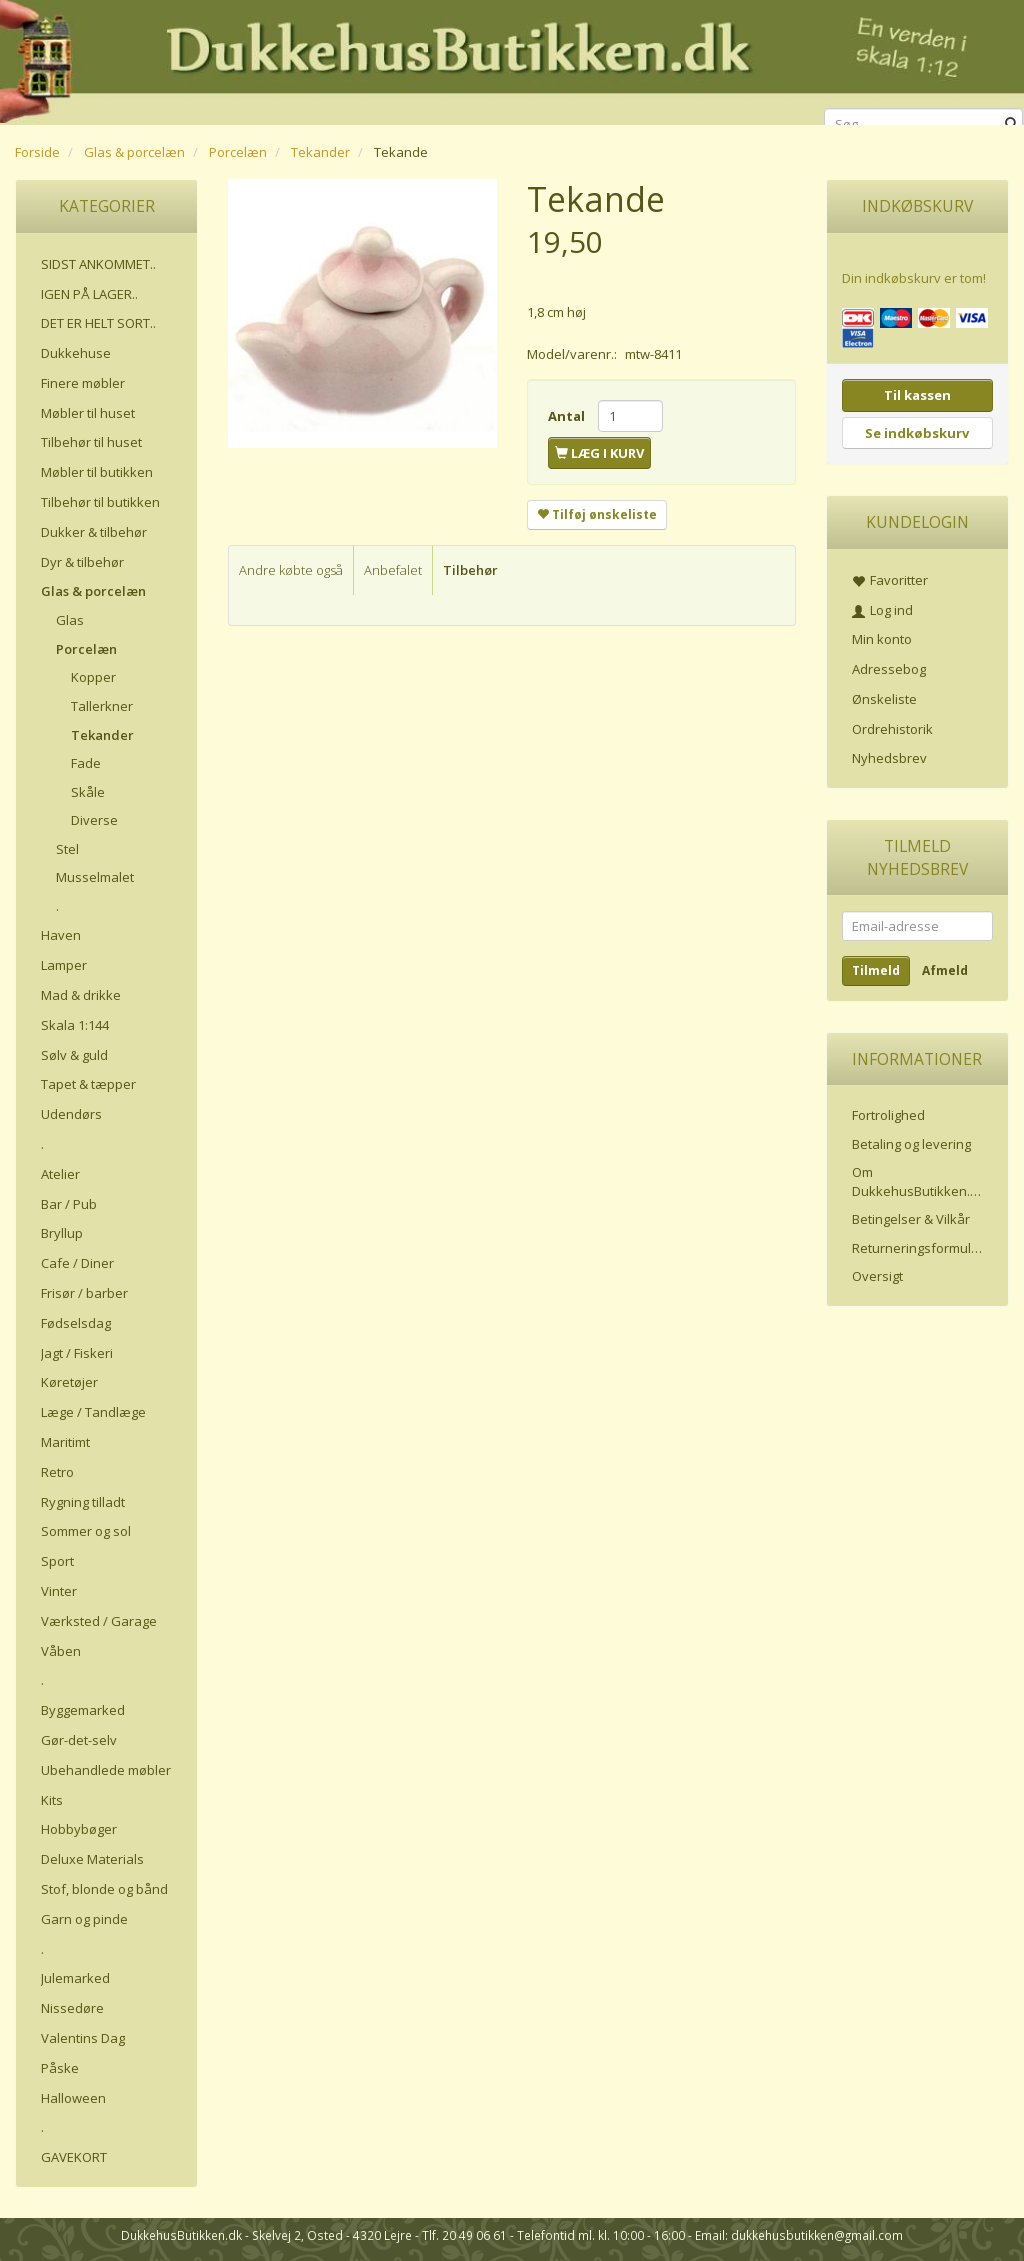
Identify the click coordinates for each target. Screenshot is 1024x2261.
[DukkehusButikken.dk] (512, 59)
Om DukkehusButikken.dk (918, 1181)
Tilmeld (876, 970)
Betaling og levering (911, 1144)
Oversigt (877, 1276)
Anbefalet (393, 570)
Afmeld (945, 970)
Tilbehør (470, 570)
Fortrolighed (888, 1115)
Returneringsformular (918, 1248)
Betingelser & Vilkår (911, 1219)
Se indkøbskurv (917, 433)
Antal (568, 416)
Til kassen (917, 395)
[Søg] (1011, 124)
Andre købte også (291, 570)
